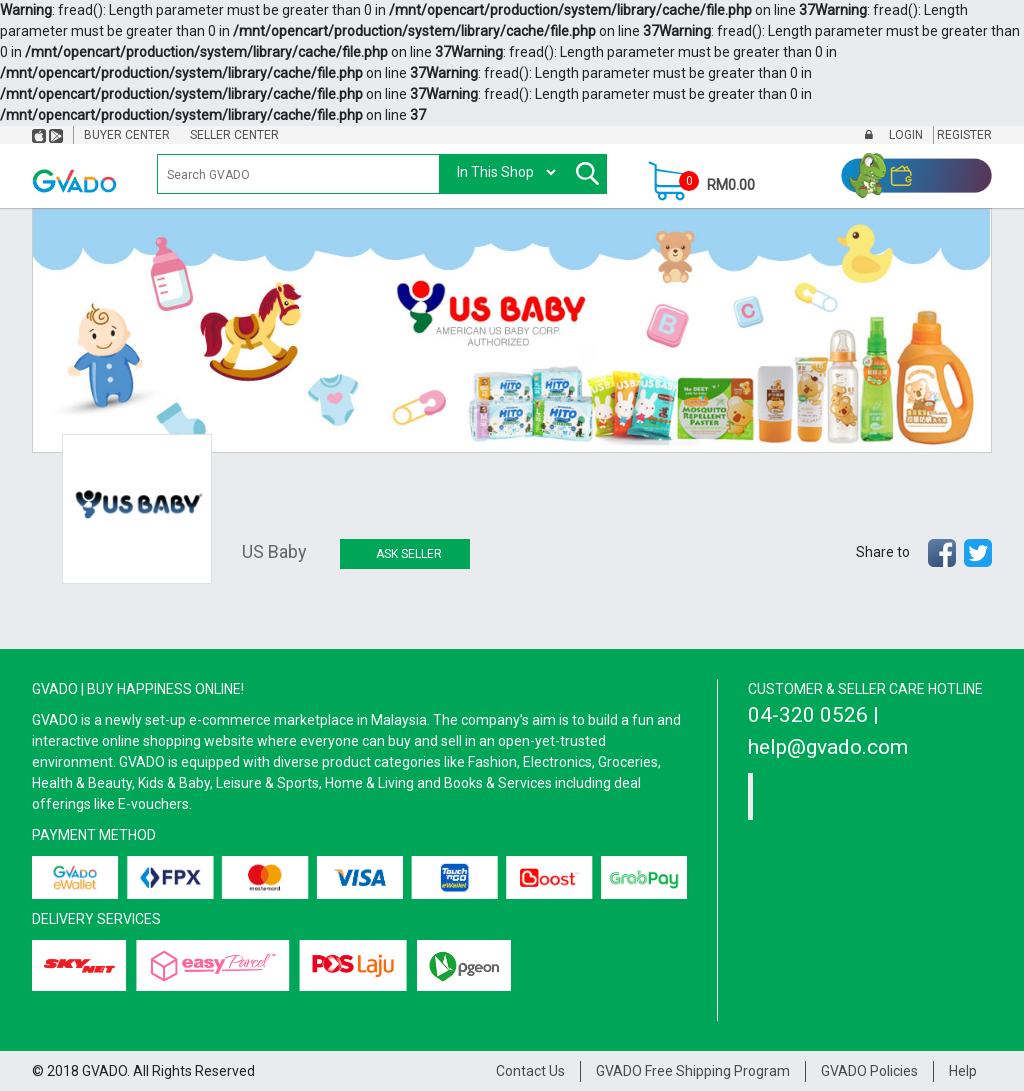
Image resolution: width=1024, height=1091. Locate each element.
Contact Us (530, 1071)
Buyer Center (127, 135)
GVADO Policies (869, 1071)
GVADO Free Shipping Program (693, 1071)
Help (963, 1071)
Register (963, 135)
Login (904, 135)
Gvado (797, 796)
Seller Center (234, 135)
